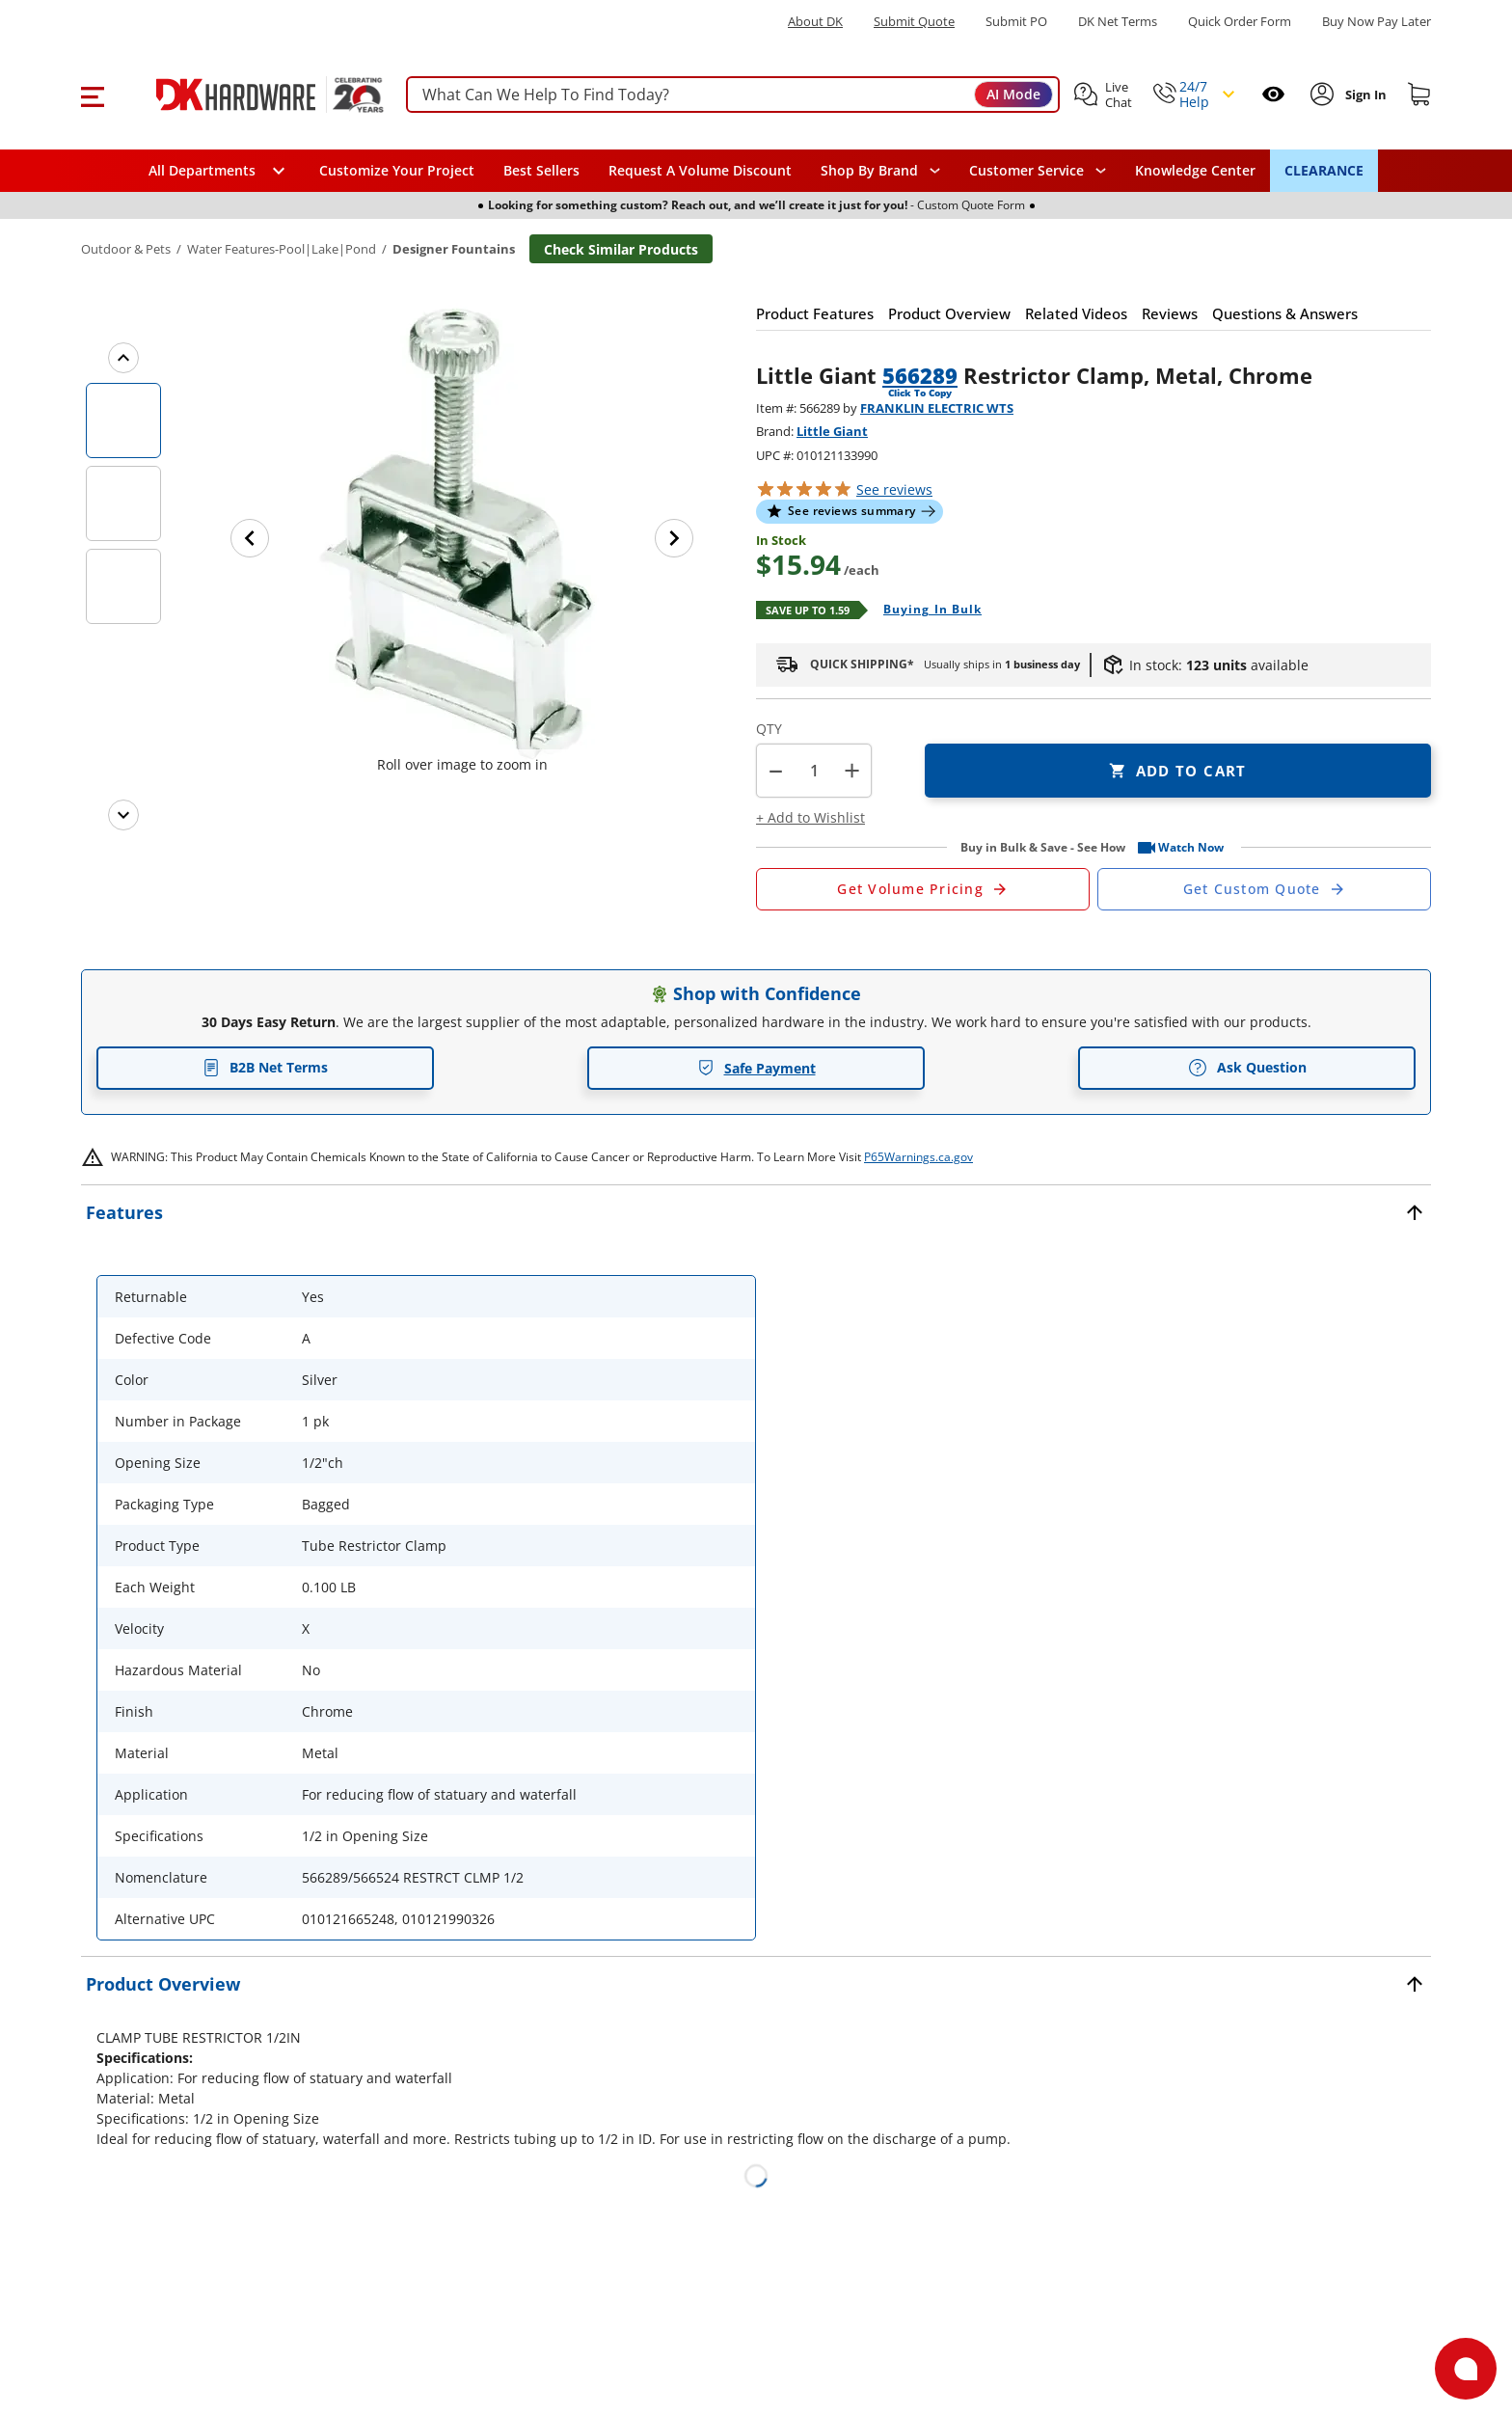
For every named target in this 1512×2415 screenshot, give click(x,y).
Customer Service (1026, 170)
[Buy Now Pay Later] (1376, 21)
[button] (92, 94)
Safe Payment (756, 1068)
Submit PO (1016, 22)
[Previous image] (249, 538)
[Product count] (814, 770)
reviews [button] (894, 489)
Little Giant (832, 431)
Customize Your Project (396, 170)
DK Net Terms (1117, 22)
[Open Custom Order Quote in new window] (1264, 889)
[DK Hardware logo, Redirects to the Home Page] (248, 94)
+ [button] (852, 770)
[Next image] (674, 538)
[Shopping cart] (1419, 94)
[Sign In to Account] (1364, 94)
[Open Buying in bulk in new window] (925, 610)
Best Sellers (541, 170)
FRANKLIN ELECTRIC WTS (936, 408)
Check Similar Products (621, 249)
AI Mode (1013, 94)
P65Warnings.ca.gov (918, 1157)
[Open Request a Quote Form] (923, 889)
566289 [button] (920, 375)
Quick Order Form (1239, 22)
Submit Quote (914, 22)
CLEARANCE (1324, 170)
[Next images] (123, 815)
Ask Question (1247, 1067)
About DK (815, 22)
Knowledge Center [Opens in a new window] (1195, 170)
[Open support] (1466, 2369)
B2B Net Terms (265, 1067)
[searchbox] (732, 95)
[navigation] (1037, 170)
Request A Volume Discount (700, 170)
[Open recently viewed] (1273, 94)
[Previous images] (123, 357)
